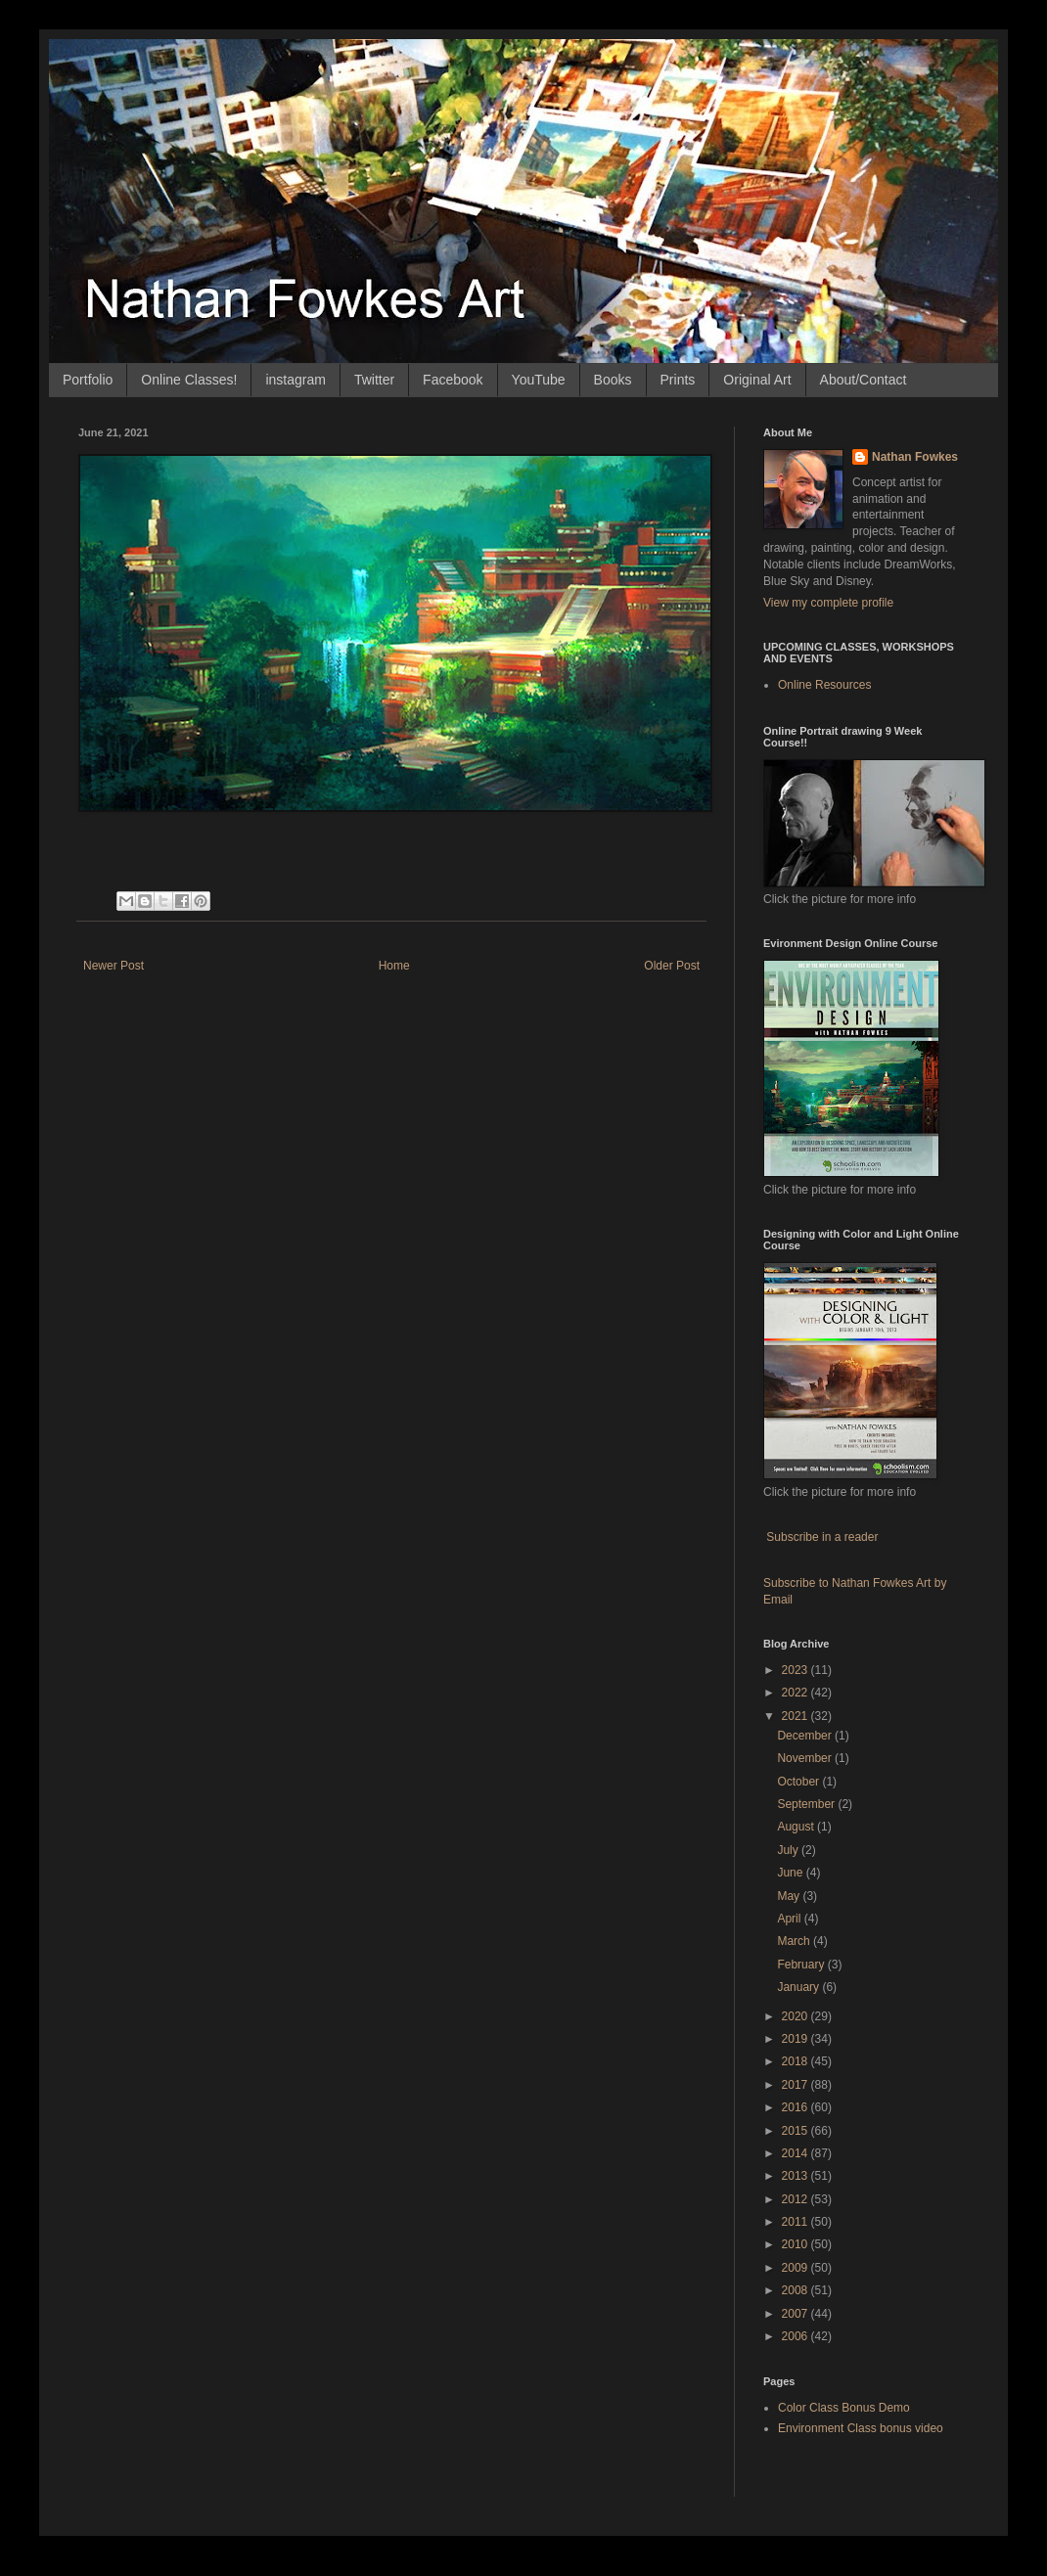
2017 (796, 2085)
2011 (796, 2222)
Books (613, 379)
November (806, 1758)
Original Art (757, 379)
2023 (796, 1670)
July (789, 1850)
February (802, 1964)
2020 (796, 2016)
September (807, 1804)
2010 (796, 2244)
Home (394, 965)
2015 (796, 2131)
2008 (796, 2290)
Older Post (672, 965)
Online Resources (824, 685)
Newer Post (113, 965)
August (797, 1826)
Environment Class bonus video (860, 2428)
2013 (796, 2176)
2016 (796, 2107)
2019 (796, 2039)
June (791, 1872)
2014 (796, 2153)
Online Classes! (189, 379)
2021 (796, 1716)
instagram (295, 379)
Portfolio (88, 379)
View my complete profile (828, 603)
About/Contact (863, 379)
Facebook (452, 379)
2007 (796, 2314)
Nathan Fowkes (915, 457)
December (806, 1735)
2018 (796, 2061)
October (799, 1781)
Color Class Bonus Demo (844, 2408)
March (795, 1941)
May (789, 1896)
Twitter (374, 379)
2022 (796, 1692)
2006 (796, 2336)
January (799, 1987)
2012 (796, 2199)
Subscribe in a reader (822, 1537)
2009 (796, 2268)
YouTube (539, 379)
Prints (678, 379)
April (790, 1918)
